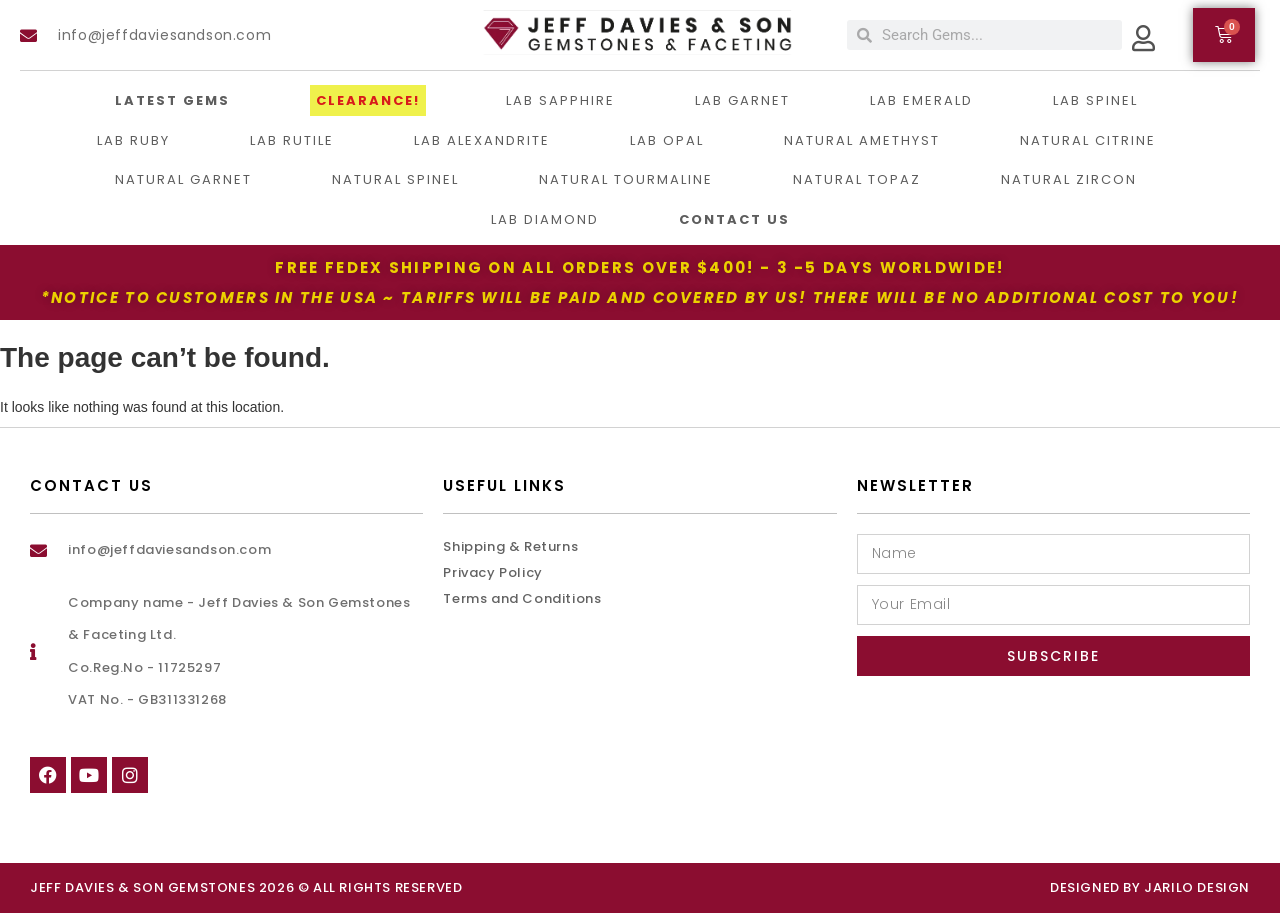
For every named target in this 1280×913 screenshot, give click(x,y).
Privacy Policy (492, 572)
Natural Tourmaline (626, 179)
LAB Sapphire (560, 100)
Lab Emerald (921, 100)
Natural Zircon (1069, 179)
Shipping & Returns (510, 546)
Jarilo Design (1197, 887)
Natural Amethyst (862, 140)
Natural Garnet (183, 179)
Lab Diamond (545, 219)
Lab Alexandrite (482, 140)
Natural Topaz (857, 179)
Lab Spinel (1095, 100)
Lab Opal (667, 140)
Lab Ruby (133, 140)
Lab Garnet (742, 100)
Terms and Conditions (522, 598)
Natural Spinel (395, 179)
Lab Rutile (292, 140)
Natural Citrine (1088, 140)
